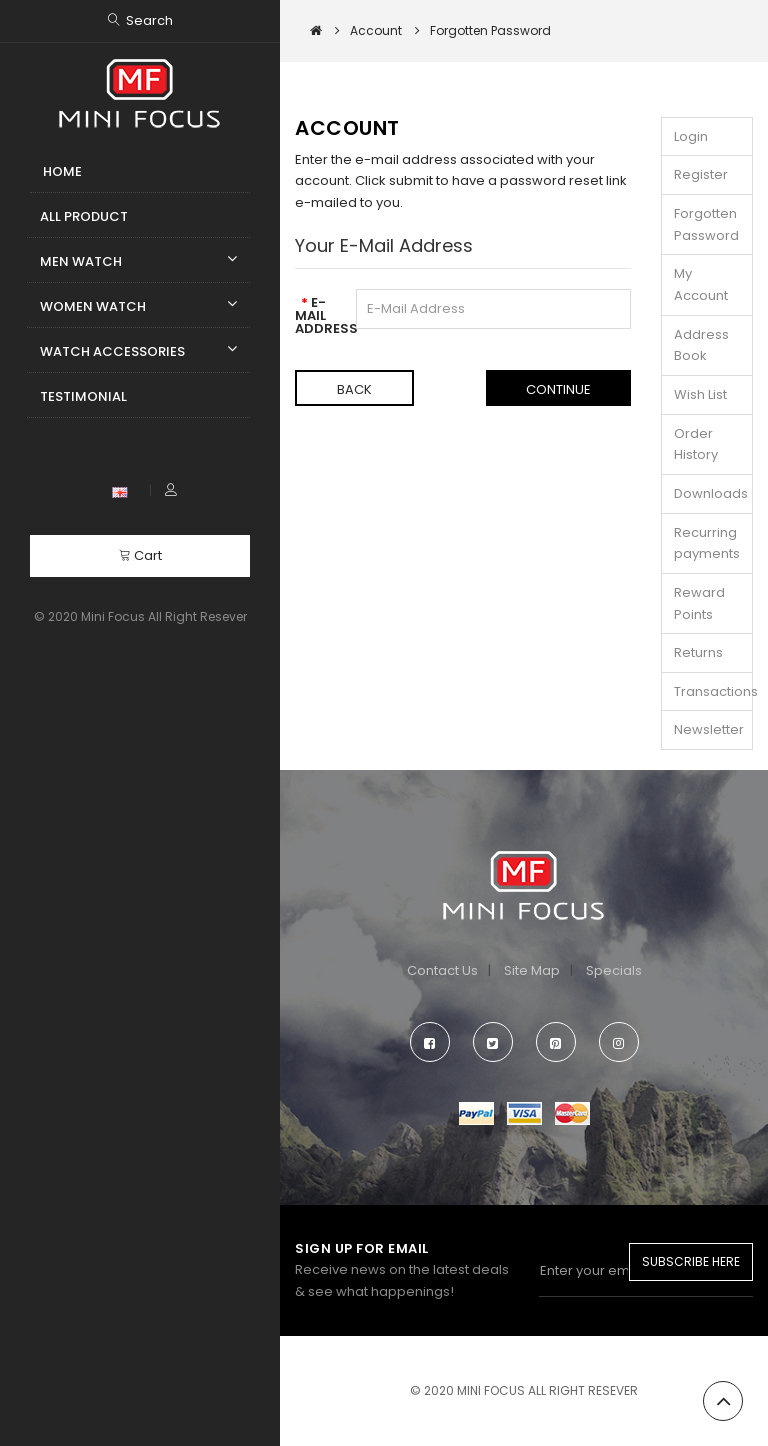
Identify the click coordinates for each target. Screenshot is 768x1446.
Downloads (711, 493)
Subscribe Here (691, 1261)
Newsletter (709, 729)
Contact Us (442, 970)
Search (149, 20)
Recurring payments (707, 543)
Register (701, 174)
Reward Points (699, 603)
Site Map (532, 970)
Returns (698, 652)
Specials (614, 970)
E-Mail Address (318, 314)
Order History (696, 444)
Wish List (700, 394)
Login (691, 136)
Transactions (713, 691)
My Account (701, 284)
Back (354, 389)
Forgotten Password (706, 224)
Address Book (701, 345)
